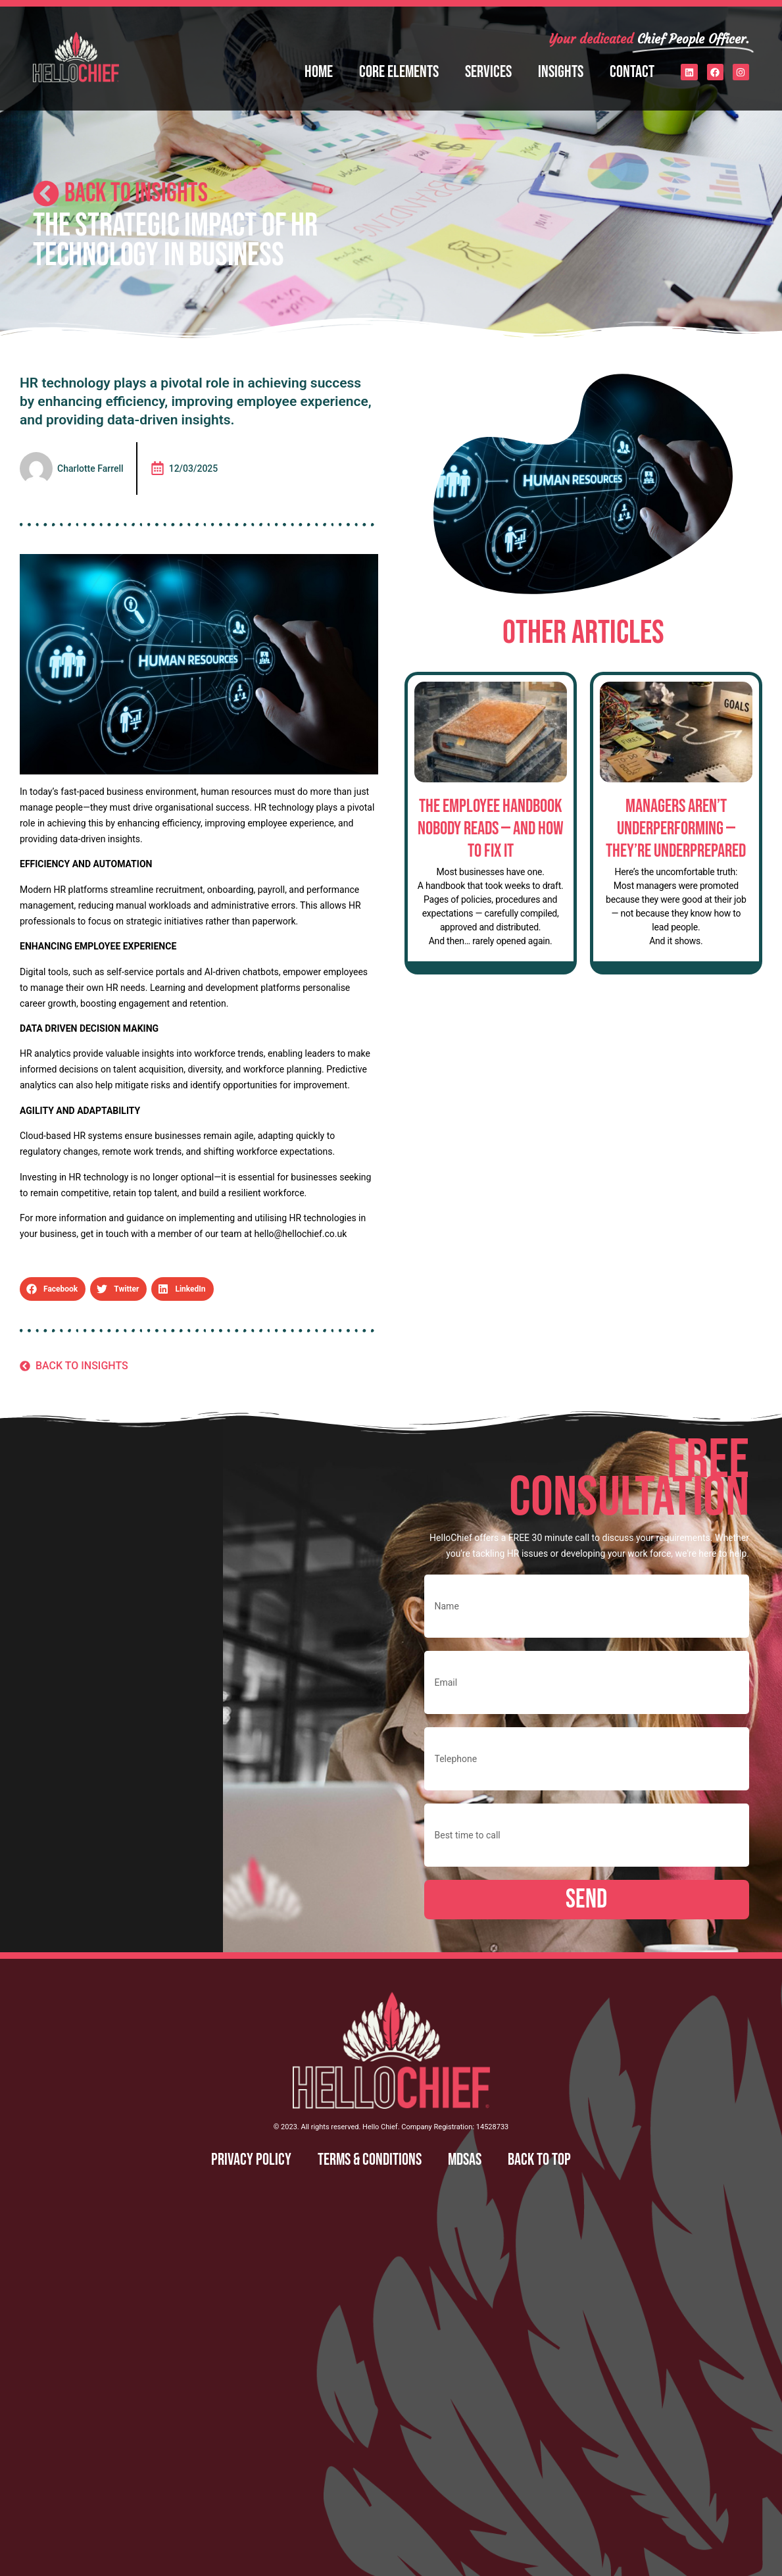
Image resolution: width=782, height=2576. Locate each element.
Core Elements (399, 72)
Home (319, 72)
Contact (632, 72)
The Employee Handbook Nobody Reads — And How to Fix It (491, 828)
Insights (560, 72)
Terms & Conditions (370, 2160)
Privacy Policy (251, 2160)
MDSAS (464, 2160)
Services (488, 72)
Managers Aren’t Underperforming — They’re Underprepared (676, 828)
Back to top (539, 2160)
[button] (53, 1289)
